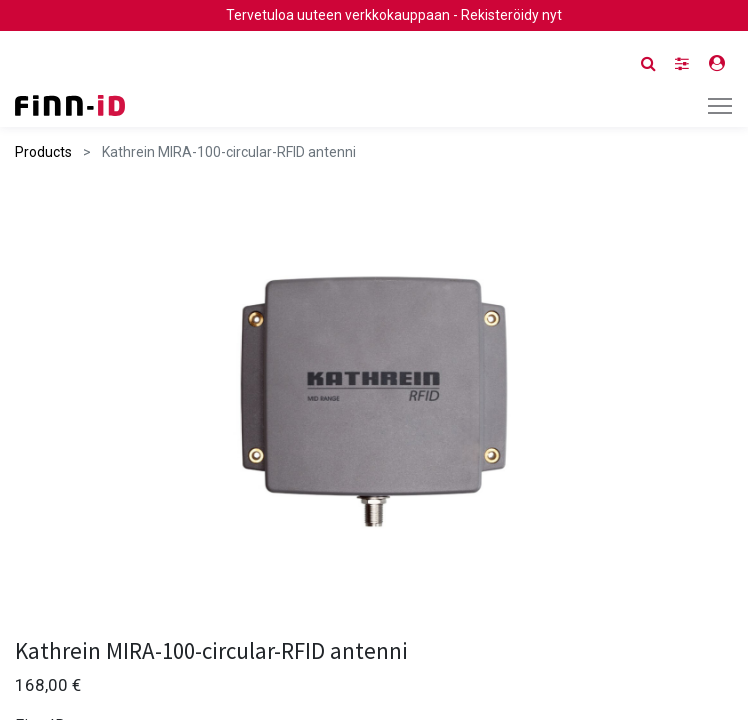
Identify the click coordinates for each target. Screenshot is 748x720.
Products (43, 152)
